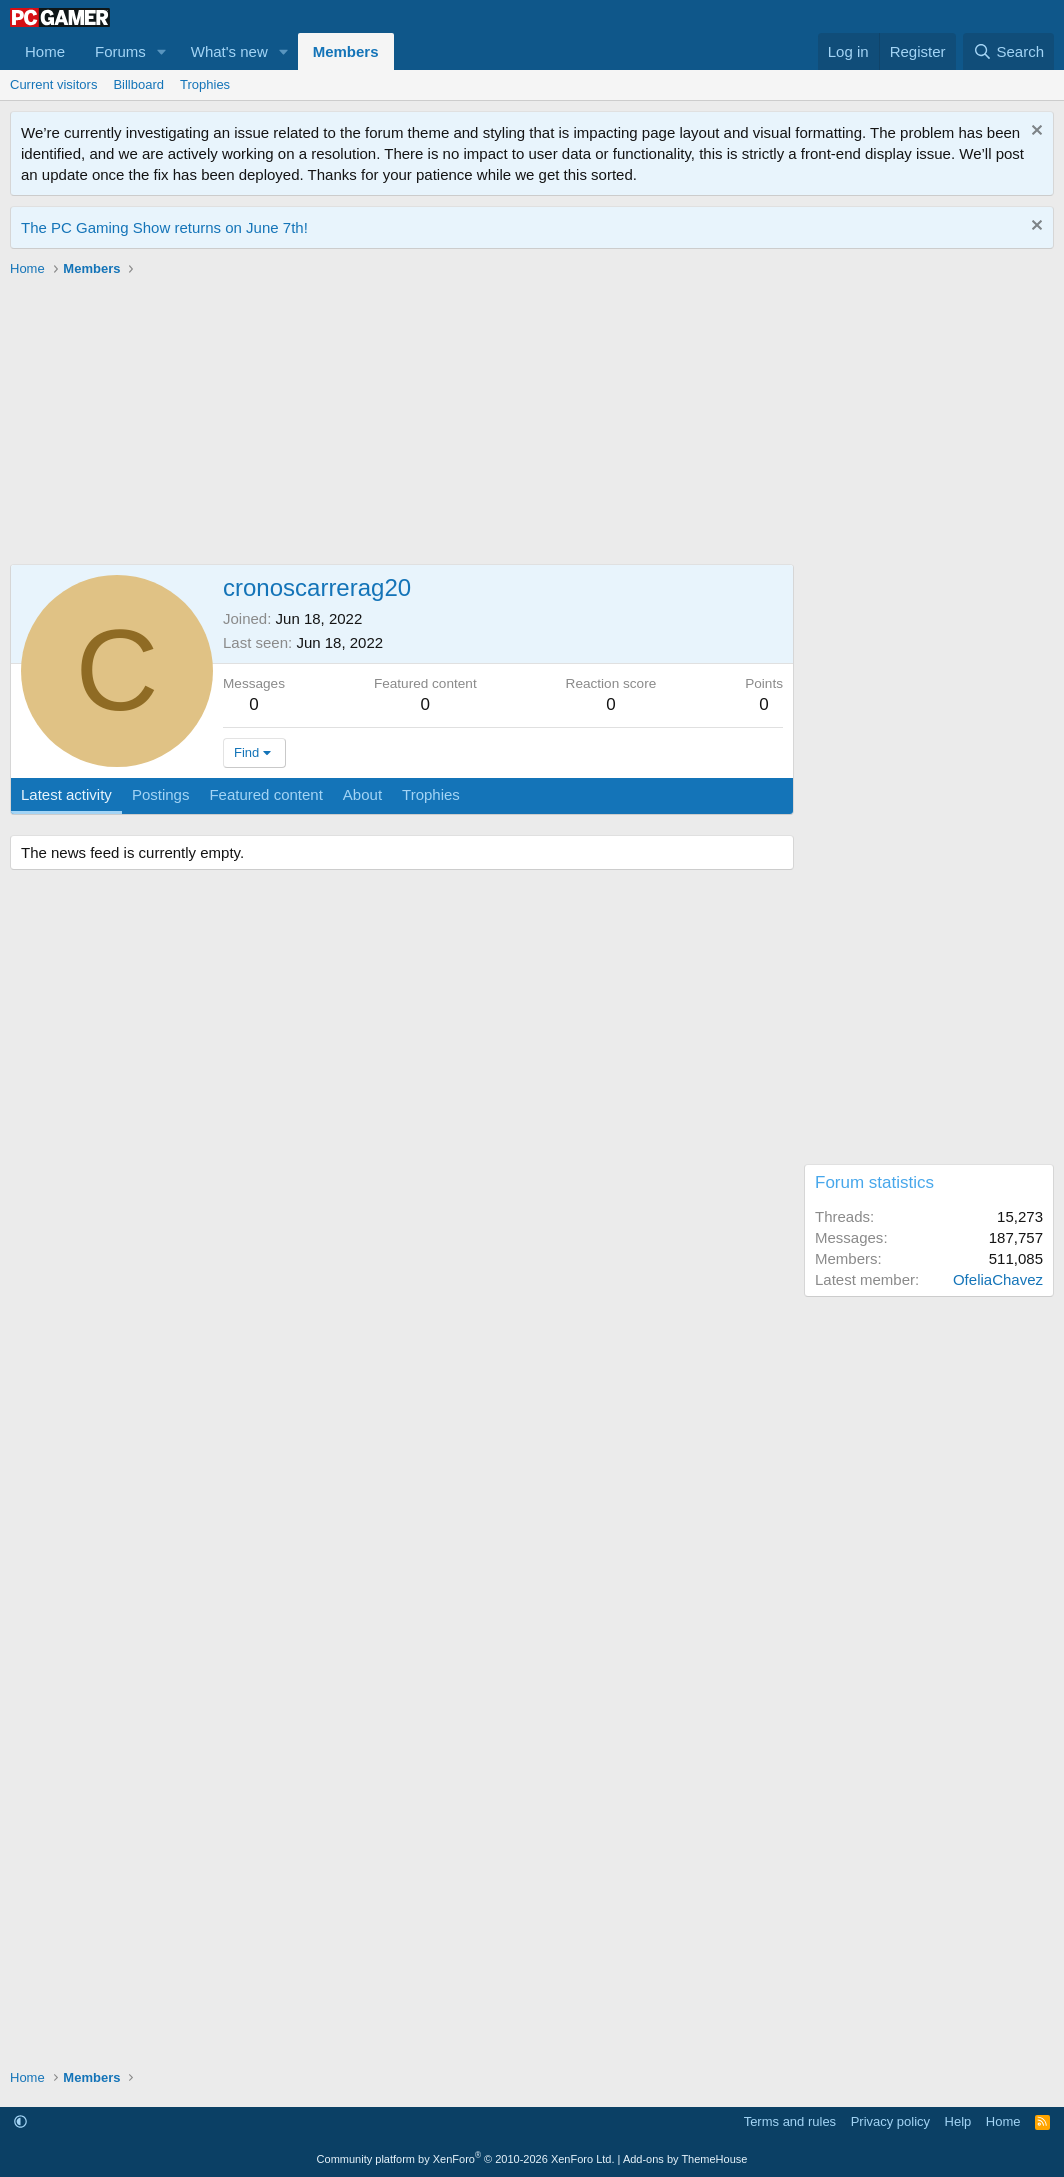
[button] (162, 51)
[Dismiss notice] (1034, 132)
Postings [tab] (161, 794)
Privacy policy (890, 2121)
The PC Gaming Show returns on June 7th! (164, 227)
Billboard (138, 84)
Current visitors (53, 84)
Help (958, 2121)
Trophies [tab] (431, 794)
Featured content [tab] (265, 794)
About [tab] (362, 794)
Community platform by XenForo (466, 2159)
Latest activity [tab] (66, 794)
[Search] (1008, 51)
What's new (229, 51)
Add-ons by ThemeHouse (685, 2159)
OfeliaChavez (998, 1279)
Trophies (205, 84)
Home (45, 51)
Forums (120, 51)
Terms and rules (790, 2121)
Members (346, 51)
